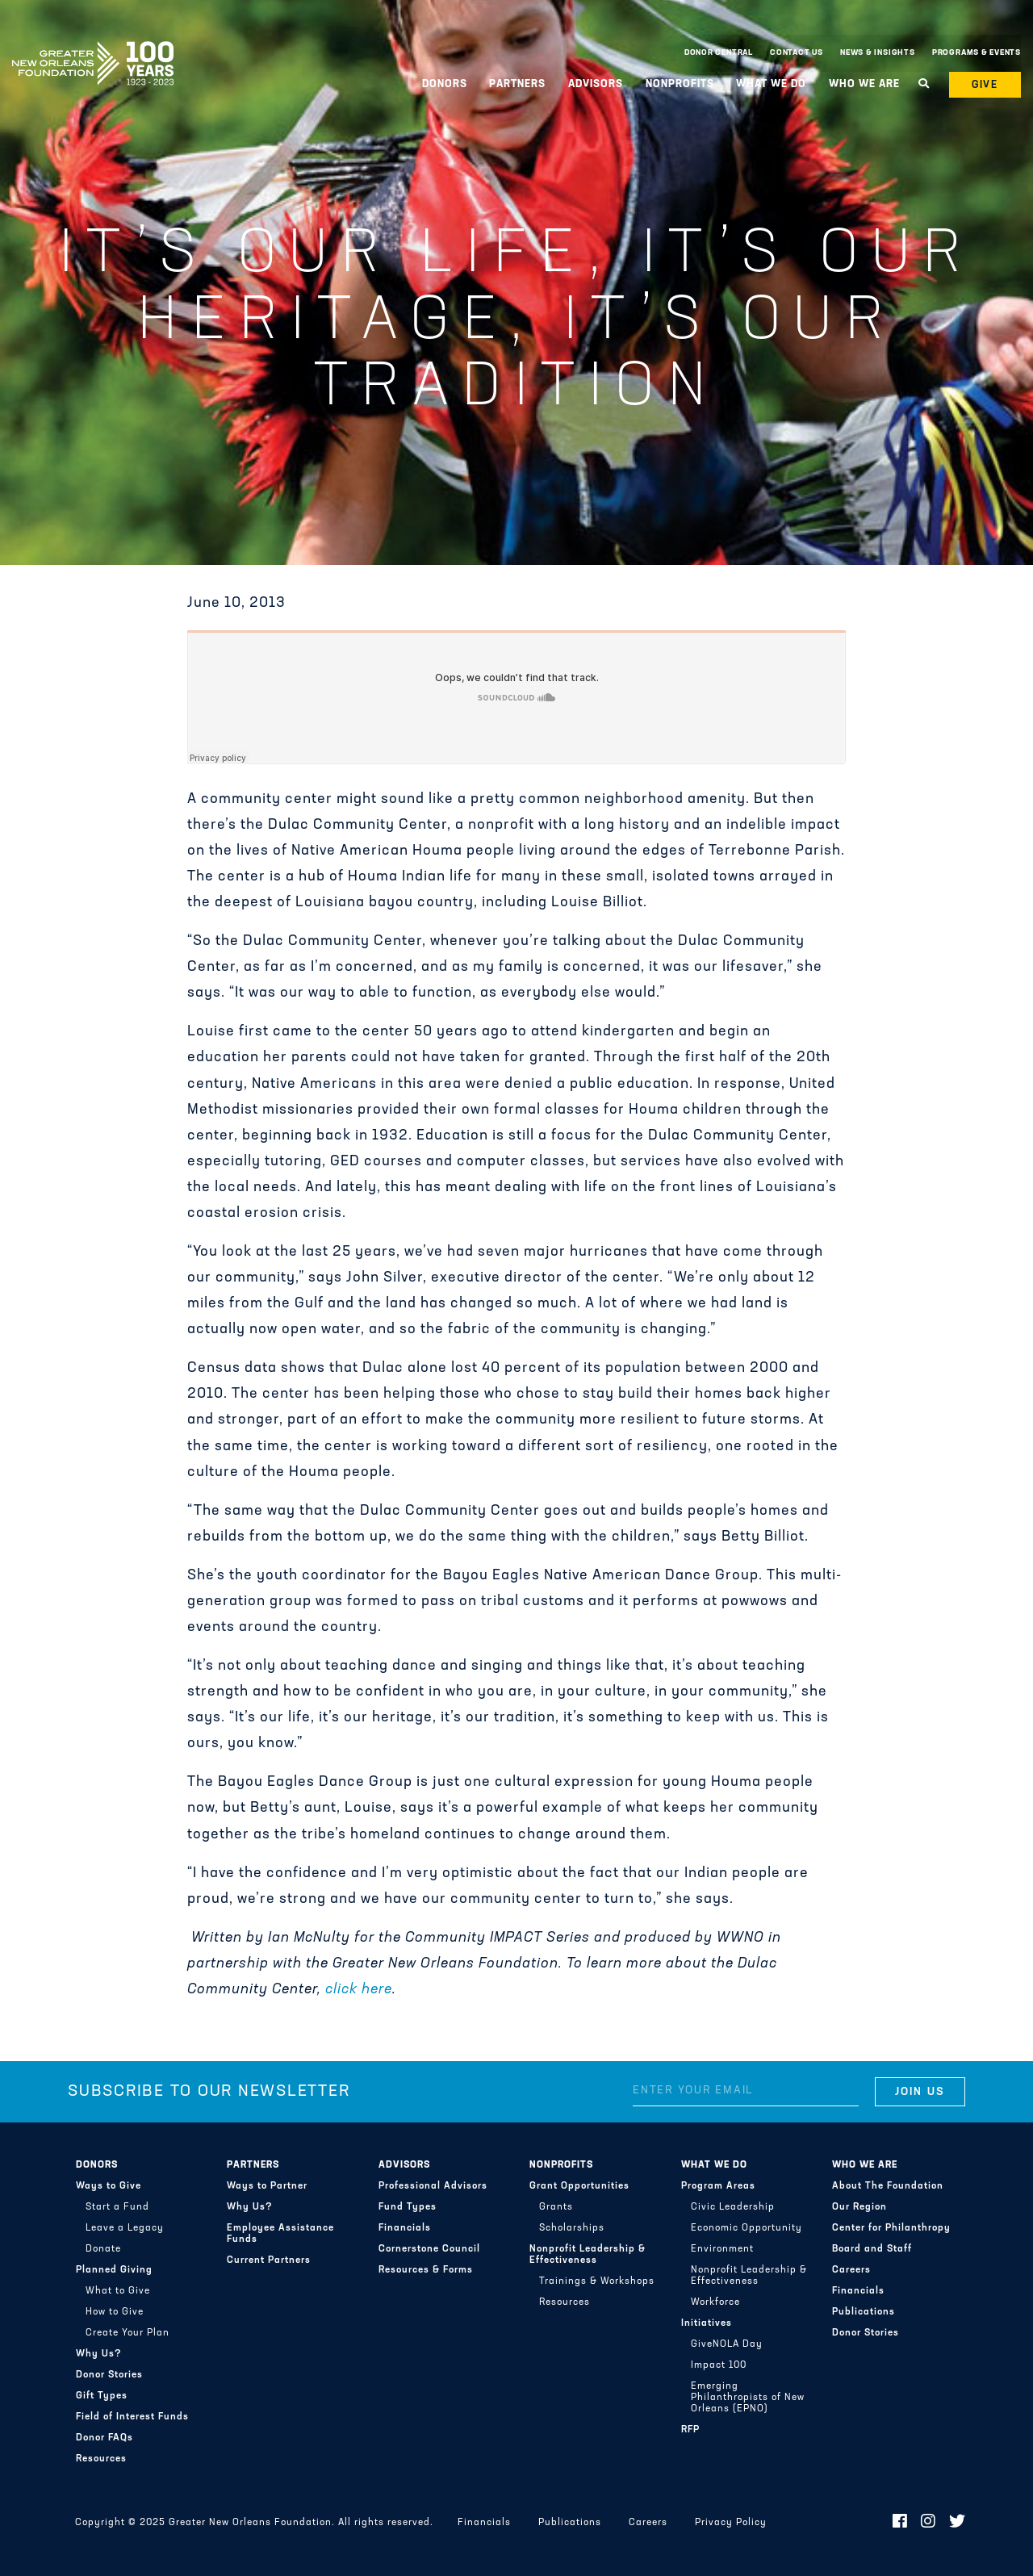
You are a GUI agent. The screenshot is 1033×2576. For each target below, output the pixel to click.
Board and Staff (872, 2249)
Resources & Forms (425, 2270)
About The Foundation (887, 2186)
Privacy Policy (731, 2523)
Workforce (715, 2302)
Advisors (595, 84)
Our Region (859, 2207)
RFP (690, 2430)
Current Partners (269, 2260)
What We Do (771, 84)
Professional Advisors (432, 2186)
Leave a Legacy (125, 2228)
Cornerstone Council (429, 2249)
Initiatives (706, 2323)
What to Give (118, 2291)
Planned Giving (114, 2270)
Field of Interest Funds (132, 2417)
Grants (556, 2207)
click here (358, 1989)
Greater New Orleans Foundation (93, 49)
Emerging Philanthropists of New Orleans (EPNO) (748, 2398)
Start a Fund (117, 2207)
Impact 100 (719, 2365)
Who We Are (864, 84)
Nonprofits (680, 84)
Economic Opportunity (746, 2228)
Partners (517, 84)
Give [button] (985, 85)
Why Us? (99, 2354)
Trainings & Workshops (597, 2281)
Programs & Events (976, 52)
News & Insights (877, 52)
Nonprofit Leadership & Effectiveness (587, 2254)
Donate (103, 2249)
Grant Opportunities (579, 2186)
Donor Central (718, 52)
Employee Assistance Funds (280, 2233)
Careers (851, 2270)
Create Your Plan (127, 2333)
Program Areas (718, 2186)
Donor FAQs (104, 2438)
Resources (101, 2459)
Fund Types (407, 2207)
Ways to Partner (267, 2186)
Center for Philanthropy (891, 2228)
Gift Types (102, 2396)
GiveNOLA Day (727, 2344)
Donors (444, 84)
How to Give (115, 2312)
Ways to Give (108, 2186)
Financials (404, 2228)
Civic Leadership (733, 2207)
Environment (722, 2249)
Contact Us (796, 52)
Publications (863, 2312)
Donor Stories (109, 2375)
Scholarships (571, 2228)
